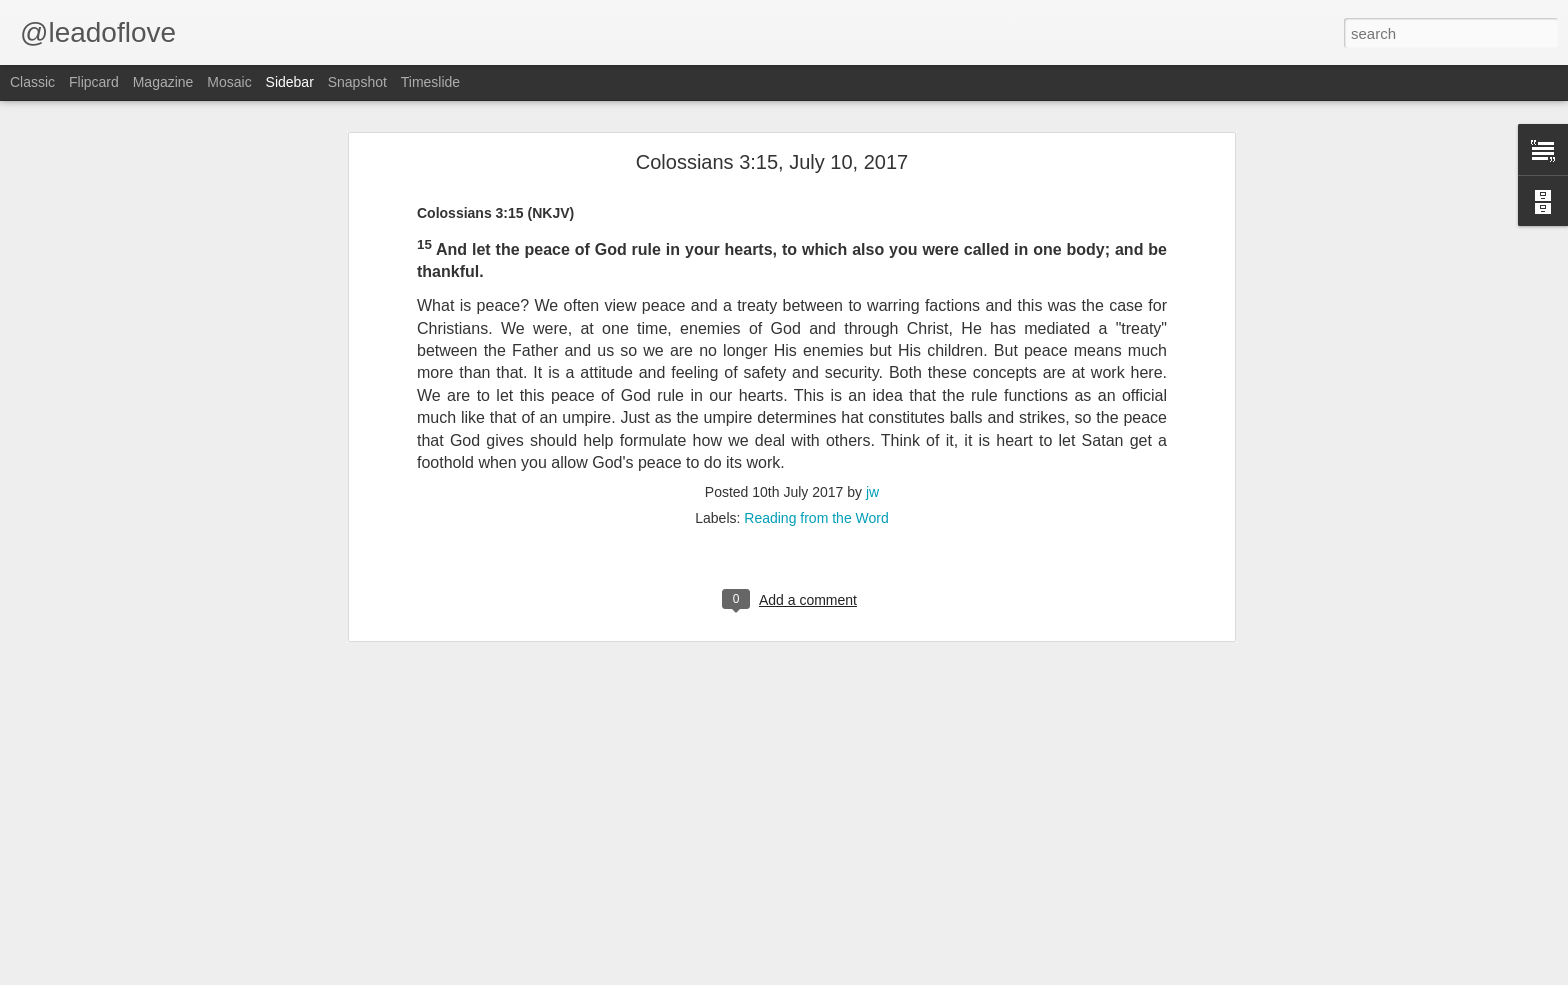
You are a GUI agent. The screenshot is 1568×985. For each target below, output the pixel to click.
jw (872, 198)
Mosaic (229, 82)
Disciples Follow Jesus (109, 842)
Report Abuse (972, 974)
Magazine (163, 82)
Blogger (914, 974)
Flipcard (94, 82)
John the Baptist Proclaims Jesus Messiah (161, 887)
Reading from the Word (816, 224)
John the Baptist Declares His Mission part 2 (166, 932)
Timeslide (430, 82)
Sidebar (290, 82)
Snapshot (357, 82)
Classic (32, 82)
